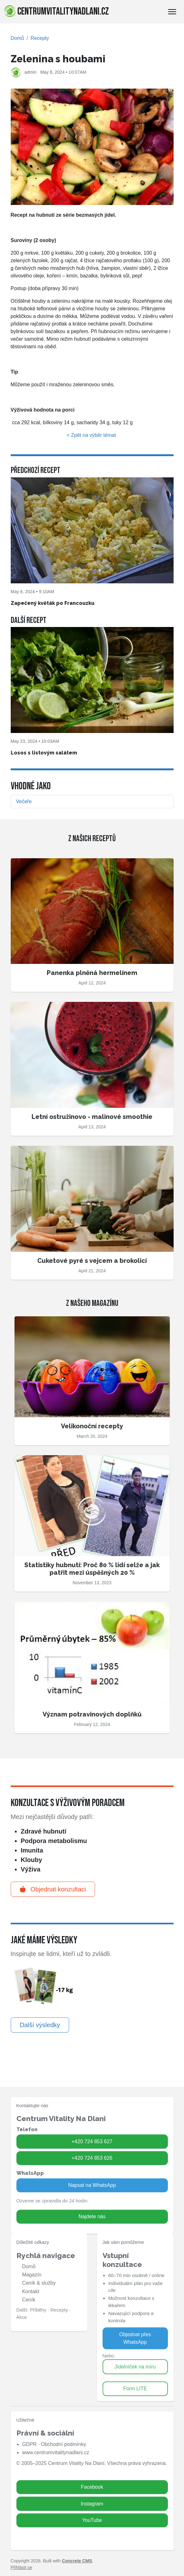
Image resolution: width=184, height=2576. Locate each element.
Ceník (28, 2299)
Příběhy (38, 2309)
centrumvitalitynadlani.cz (56, 11)
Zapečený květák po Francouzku (52, 603)
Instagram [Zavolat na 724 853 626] (92, 2503)
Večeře (24, 801)
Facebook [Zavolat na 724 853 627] (92, 2487)
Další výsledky (40, 2024)
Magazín (31, 2274)
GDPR (29, 2444)
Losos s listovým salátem (44, 753)
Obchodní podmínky (63, 2444)
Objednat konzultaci (53, 1889)
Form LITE (135, 2388)
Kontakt (30, 2291)
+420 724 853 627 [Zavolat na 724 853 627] (92, 2141)
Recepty (40, 38)
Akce (21, 2317)
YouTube (92, 2520)
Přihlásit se (21, 2567)
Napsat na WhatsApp (92, 2185)
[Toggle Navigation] (172, 12)
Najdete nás (92, 2216)
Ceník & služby (39, 2283)
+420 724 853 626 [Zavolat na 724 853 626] (92, 2158)
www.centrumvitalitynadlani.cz (55, 2452)
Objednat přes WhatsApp (135, 2338)
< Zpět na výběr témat (92, 435)
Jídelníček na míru (135, 2366)
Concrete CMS (77, 2560)
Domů (17, 38)
